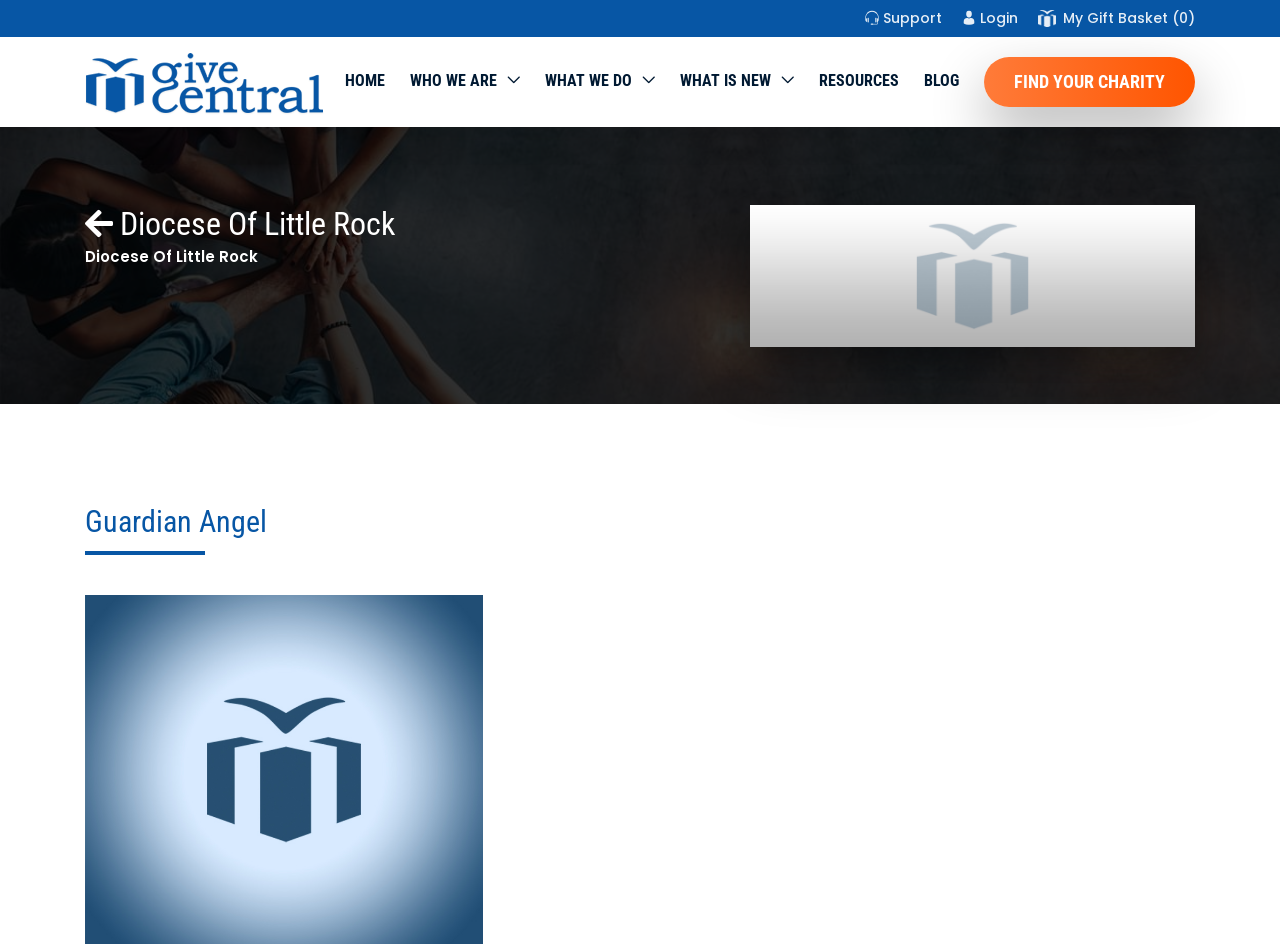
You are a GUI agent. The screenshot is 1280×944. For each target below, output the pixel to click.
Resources (859, 80)
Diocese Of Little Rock (240, 224)
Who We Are (453, 80)
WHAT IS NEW (725, 80)
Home (365, 80)
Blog (941, 80)
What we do (588, 80)
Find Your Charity (1089, 81)
